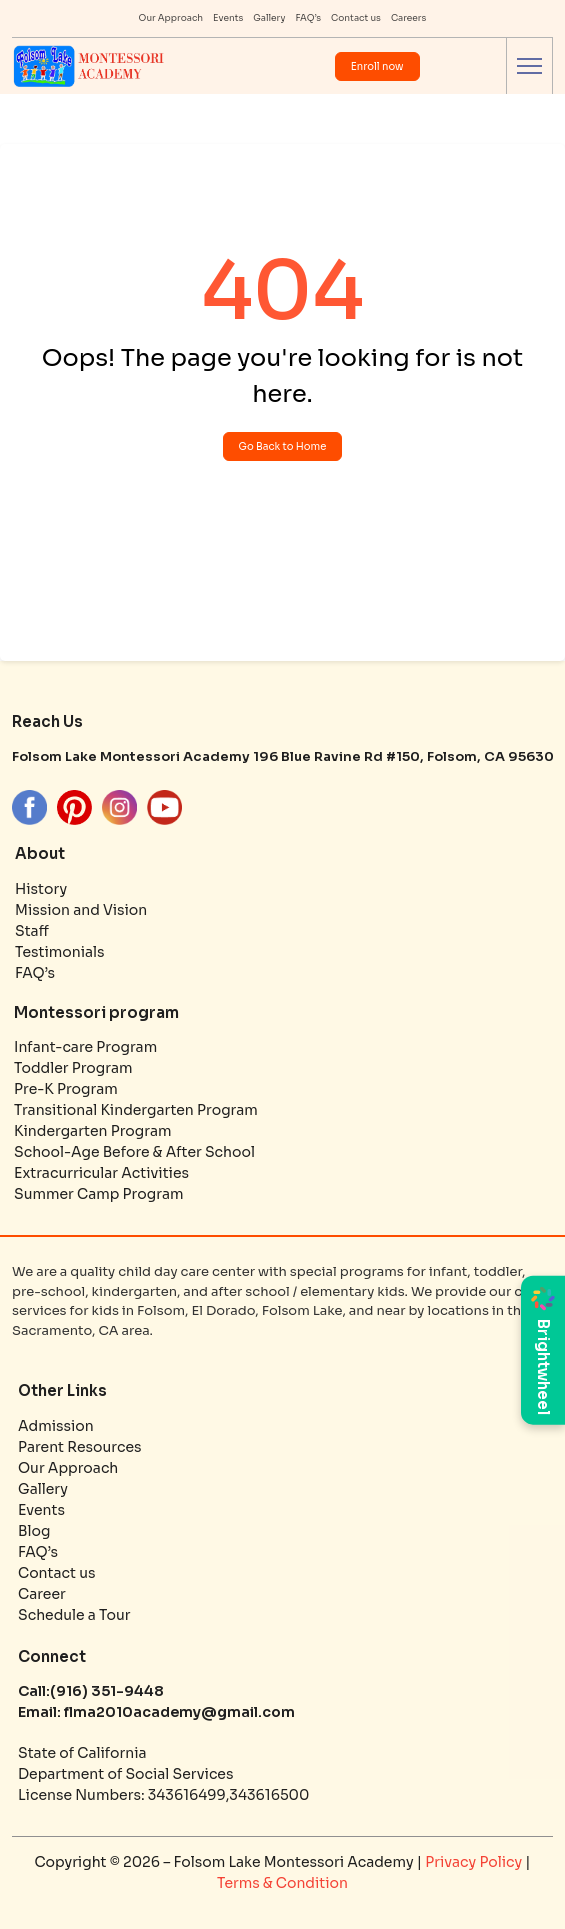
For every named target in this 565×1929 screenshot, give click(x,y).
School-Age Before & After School (134, 1152)
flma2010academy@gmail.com (178, 1712)
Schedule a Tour (74, 1615)
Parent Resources (79, 1447)
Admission (56, 1426)
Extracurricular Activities (101, 1173)
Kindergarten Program (93, 1131)
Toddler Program (73, 1068)
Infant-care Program (85, 1047)
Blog (34, 1531)
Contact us (356, 18)
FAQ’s (308, 18)
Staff (32, 931)
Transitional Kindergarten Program (136, 1110)
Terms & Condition (282, 1883)
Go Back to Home (283, 446)
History (41, 889)
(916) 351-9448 (107, 1691)
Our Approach (171, 18)
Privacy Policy (475, 1862)
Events (228, 18)
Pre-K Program (66, 1089)
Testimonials (60, 952)
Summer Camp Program (98, 1194)
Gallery (269, 18)
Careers (409, 18)
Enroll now (377, 66)
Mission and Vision (81, 910)
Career (42, 1594)
